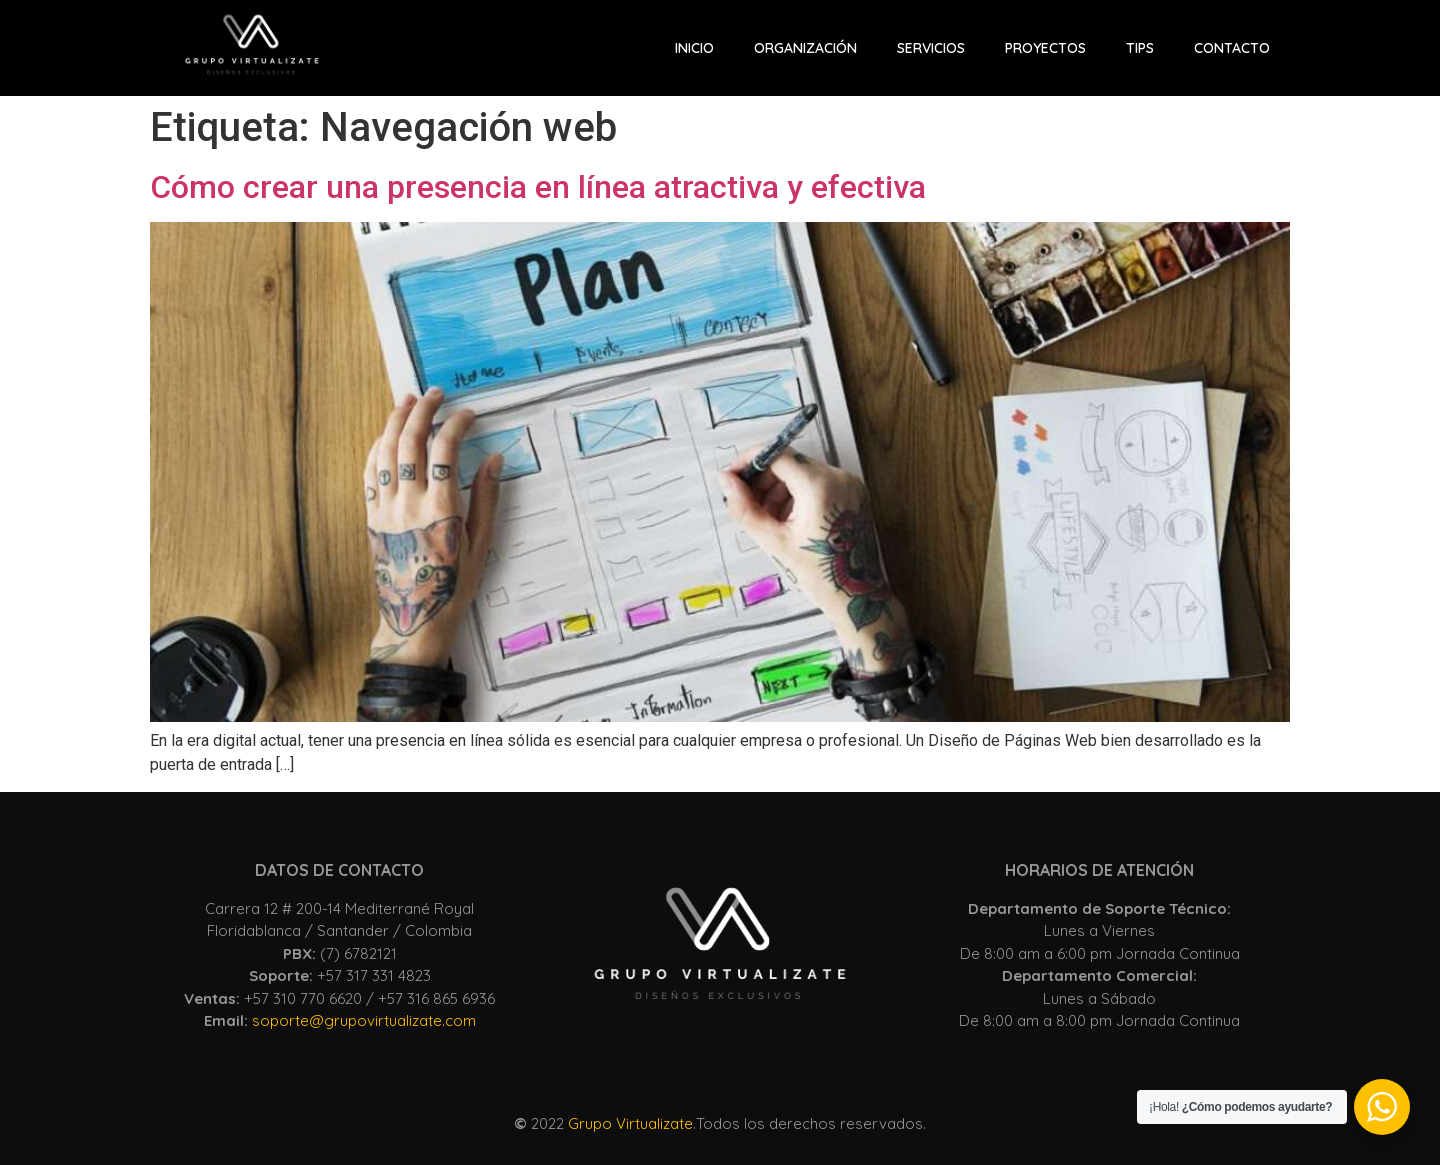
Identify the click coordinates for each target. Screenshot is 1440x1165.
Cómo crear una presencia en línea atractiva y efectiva (538, 187)
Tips (1140, 48)
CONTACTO (1232, 48)
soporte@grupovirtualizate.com (364, 1020)
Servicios (931, 48)
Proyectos (1045, 48)
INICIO (694, 48)
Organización (805, 48)
